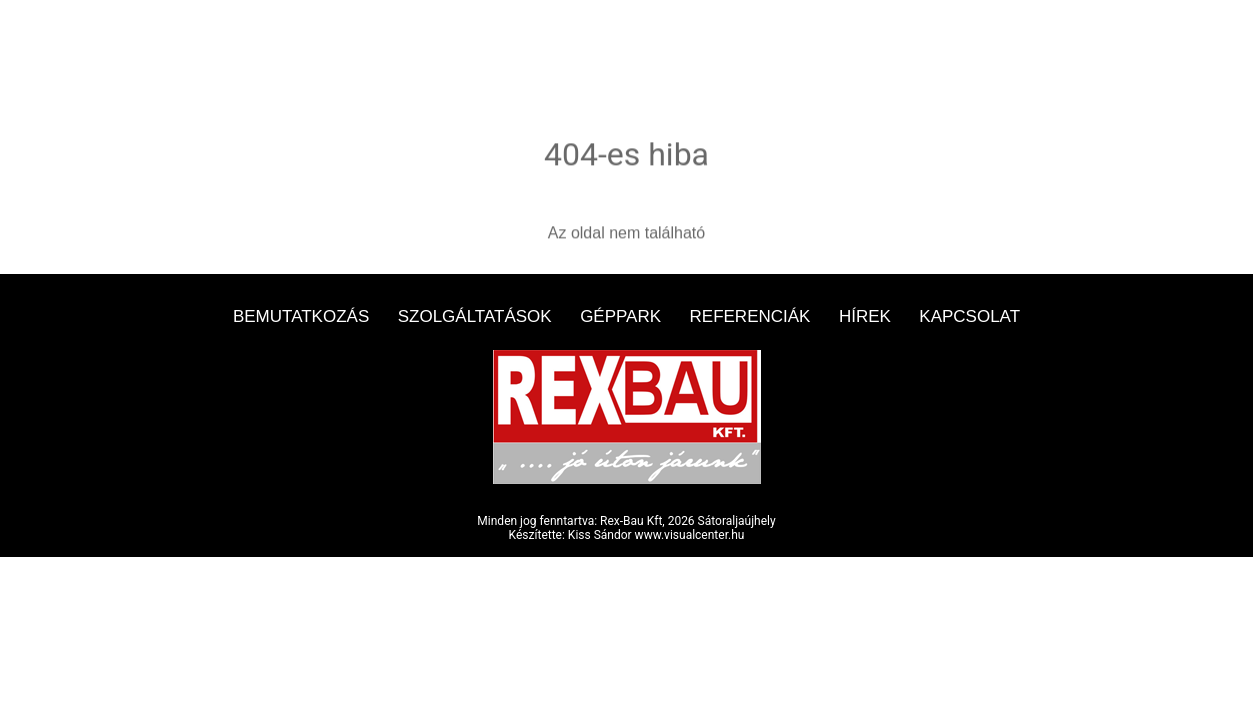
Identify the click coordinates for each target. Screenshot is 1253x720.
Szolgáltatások (475, 316)
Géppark (620, 316)
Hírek (865, 316)
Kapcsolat (969, 316)
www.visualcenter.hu (690, 535)
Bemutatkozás (301, 316)
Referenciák (750, 316)
